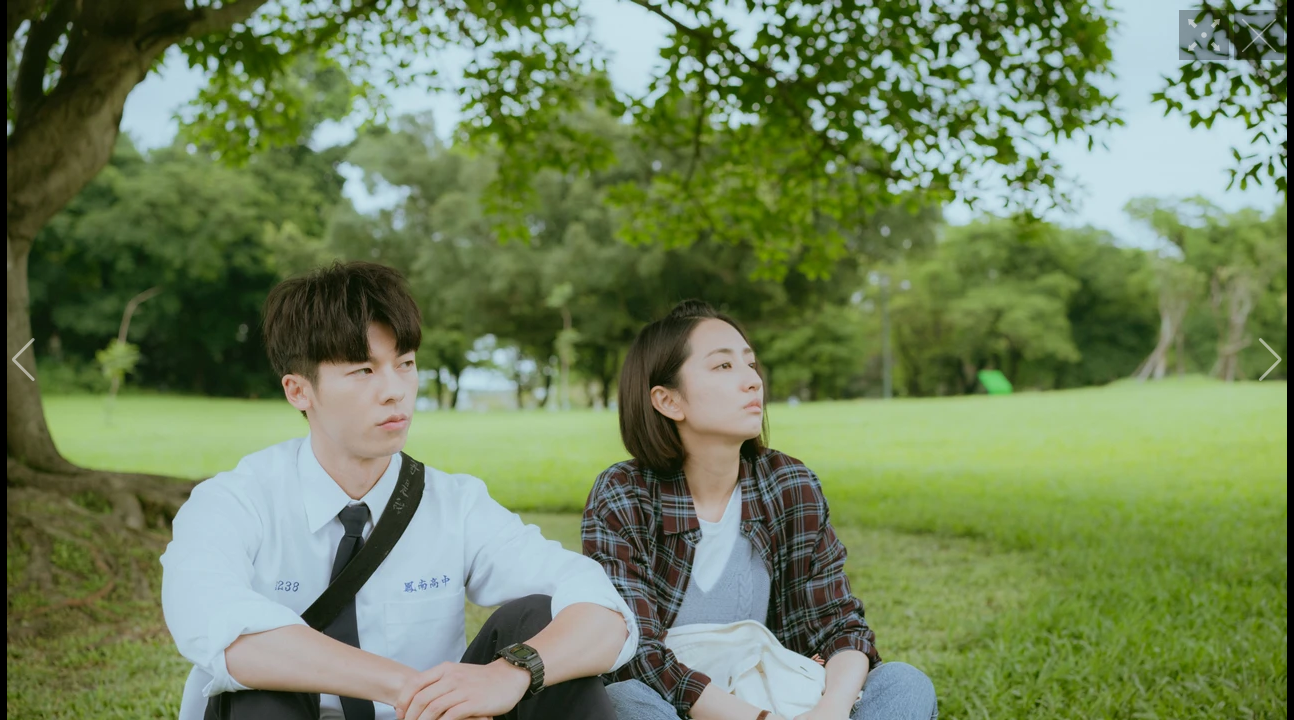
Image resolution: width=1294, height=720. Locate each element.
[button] (23, 360)
